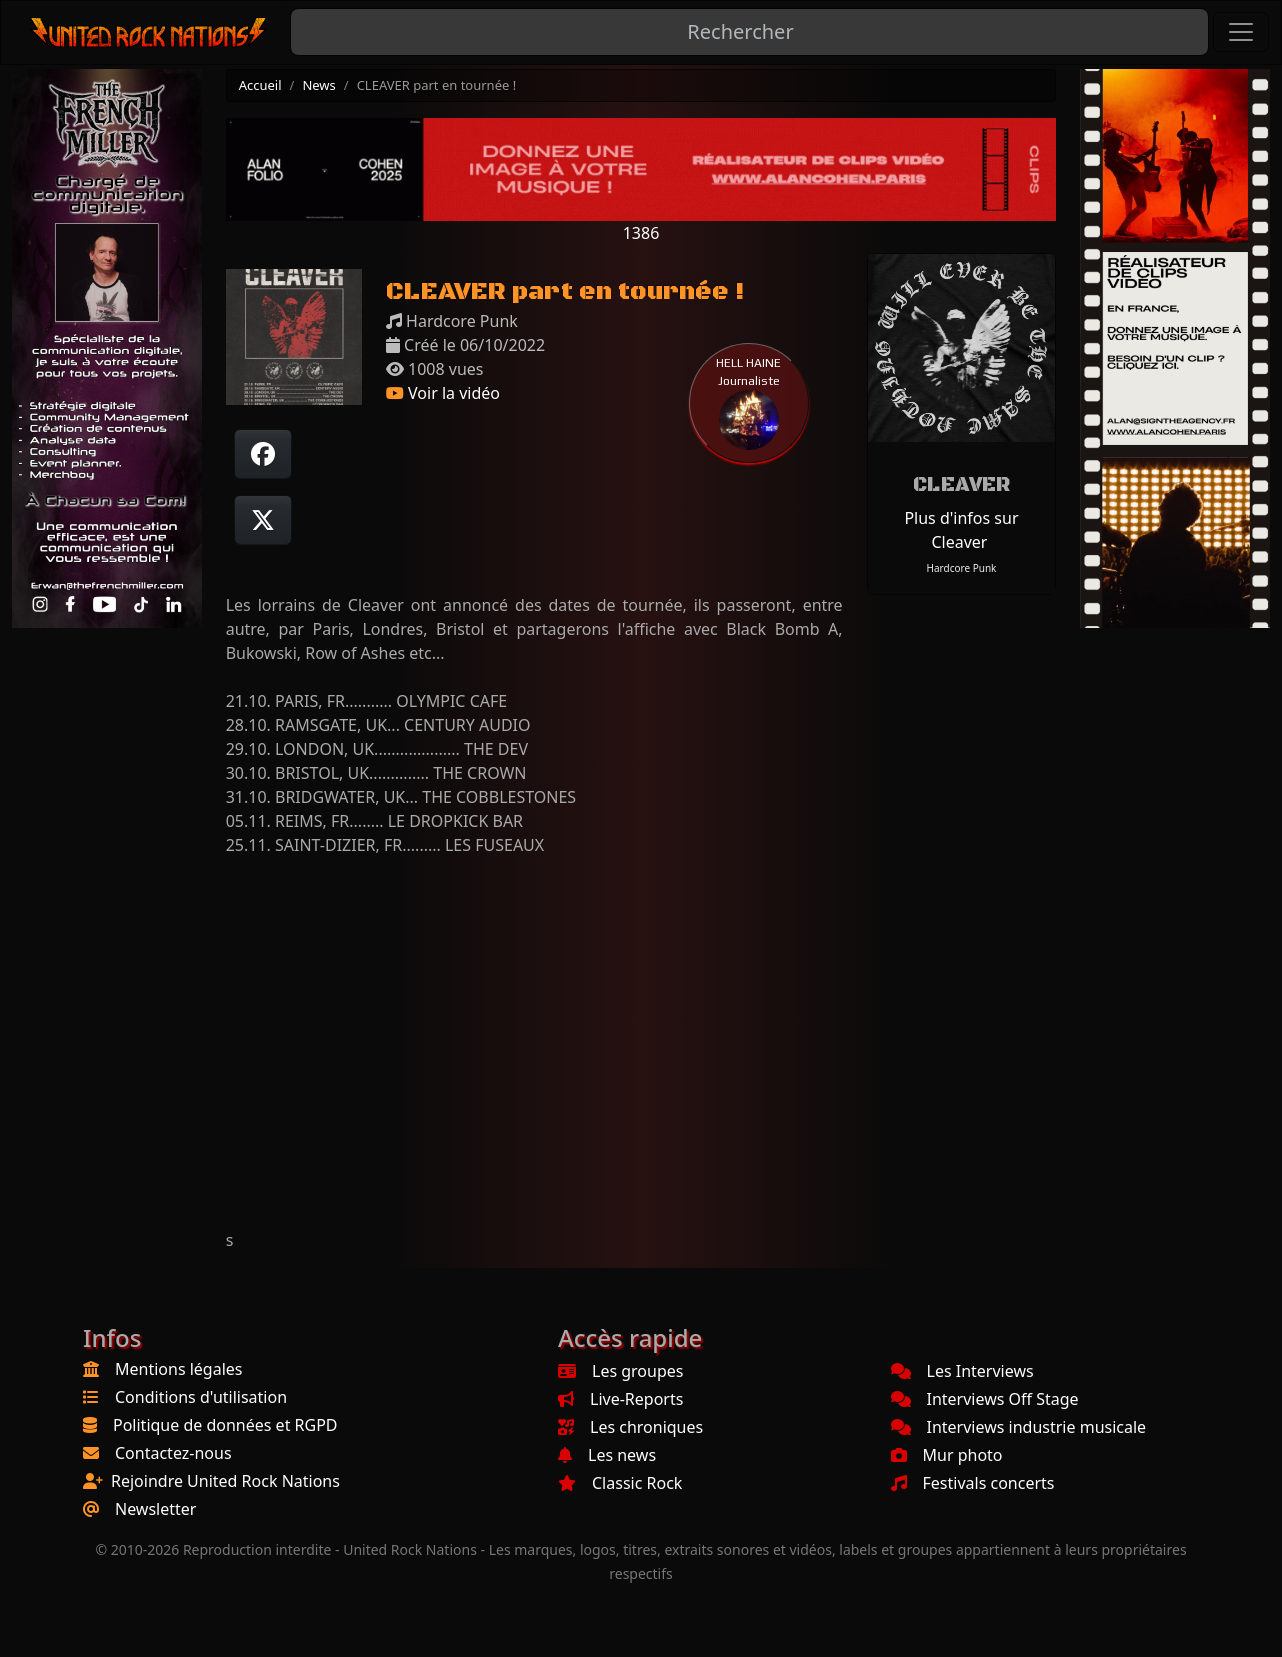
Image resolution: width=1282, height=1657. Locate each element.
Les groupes (620, 1371)
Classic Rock (620, 1483)
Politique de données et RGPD (225, 1425)
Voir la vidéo (443, 393)
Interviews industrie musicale (1019, 1427)
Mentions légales (179, 1369)
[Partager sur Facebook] (263, 454)
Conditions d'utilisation (201, 1397)
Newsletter (155, 1509)
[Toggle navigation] (1241, 32)
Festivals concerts (973, 1483)
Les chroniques (630, 1427)
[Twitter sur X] (263, 520)
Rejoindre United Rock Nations (225, 1481)
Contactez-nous (173, 1453)
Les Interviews (962, 1371)
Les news (607, 1455)
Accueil (260, 85)
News (318, 85)
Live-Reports (620, 1399)
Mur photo (947, 1455)
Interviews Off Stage (985, 1399)
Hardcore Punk (962, 568)
